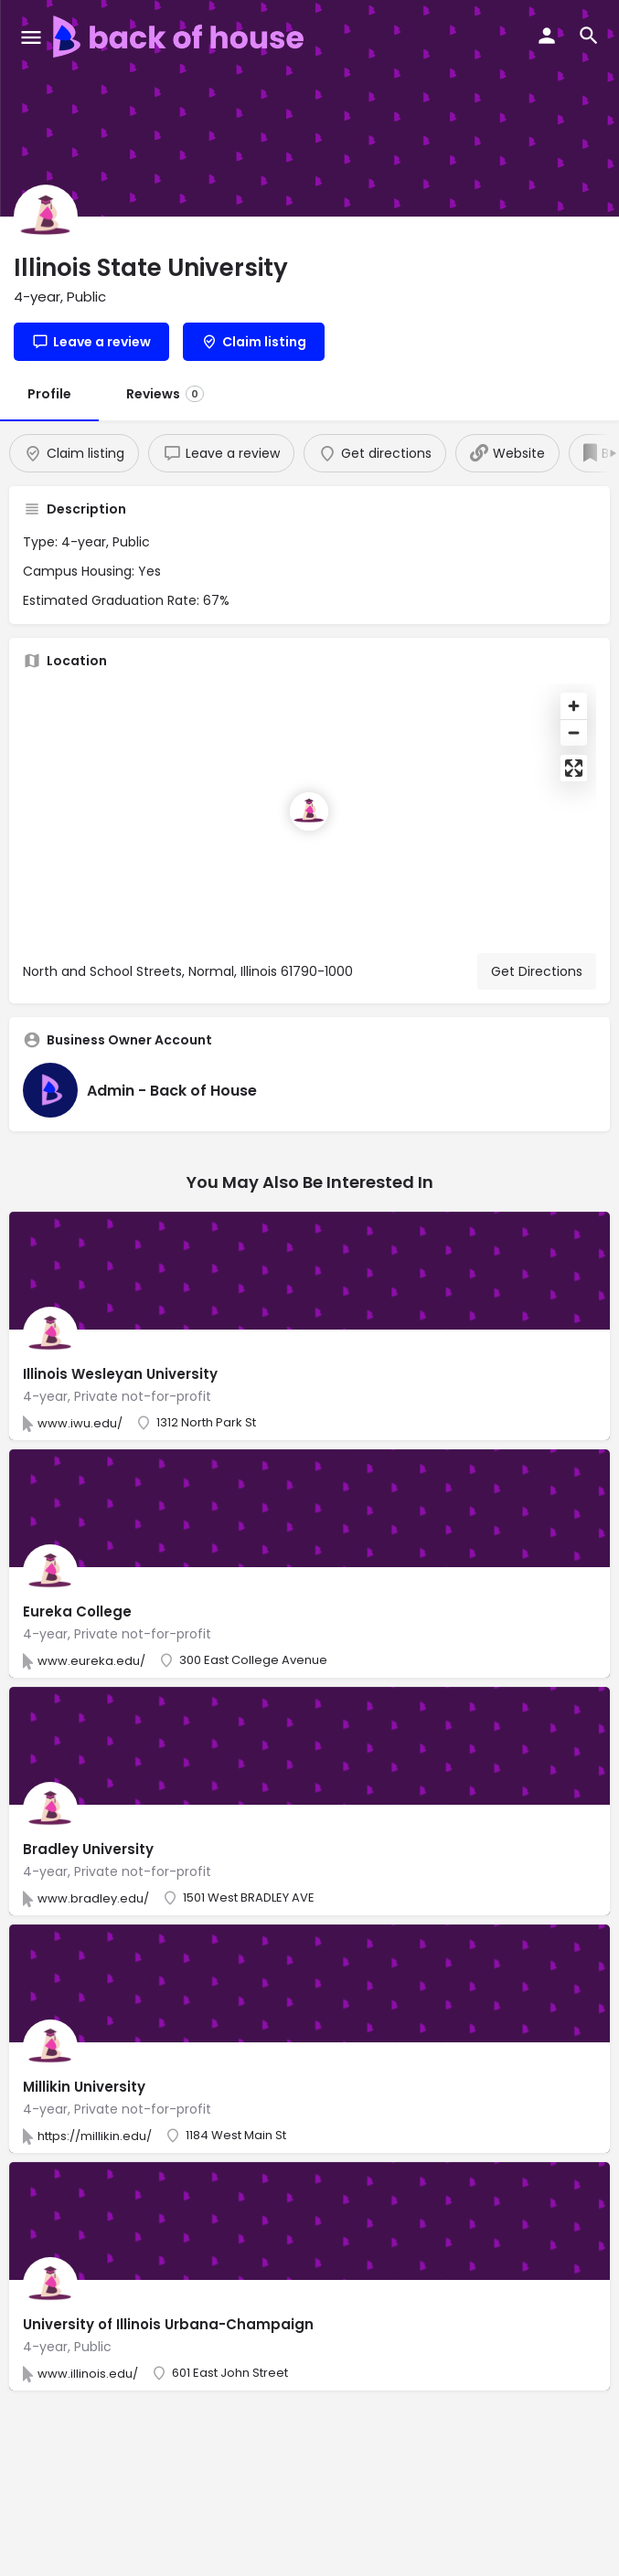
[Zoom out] (573, 732)
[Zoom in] (573, 706)
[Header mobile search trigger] (589, 36)
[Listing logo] (46, 217)
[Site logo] (180, 37)
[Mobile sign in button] (547, 36)
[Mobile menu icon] (31, 37)
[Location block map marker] (309, 811)
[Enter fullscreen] (573, 768)
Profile (49, 394)
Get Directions (536, 971)
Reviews (165, 394)
